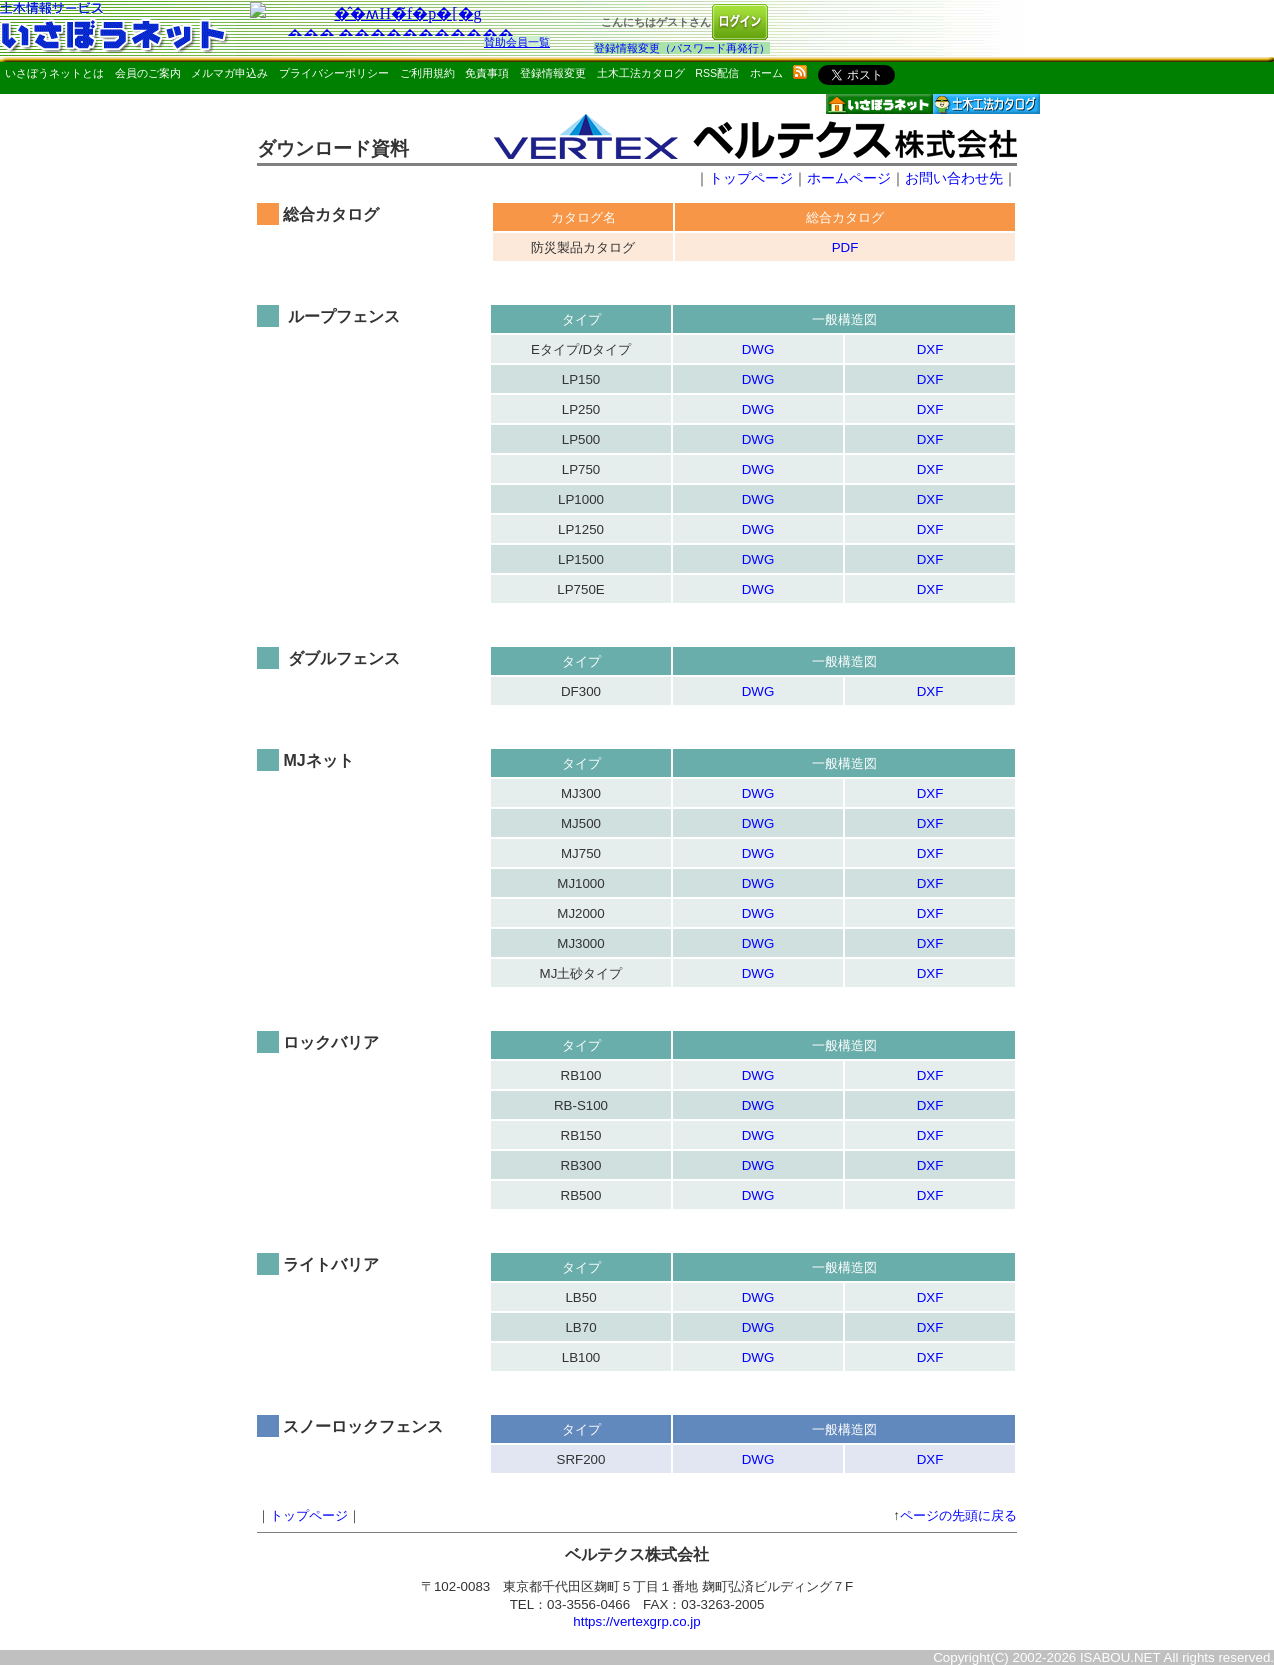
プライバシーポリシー (334, 73)
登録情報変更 (553, 73)
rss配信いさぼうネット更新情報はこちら (800, 72)
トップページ (751, 178)
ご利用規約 (427, 73)
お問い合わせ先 (954, 178)
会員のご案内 (148, 73)
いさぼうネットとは (54, 73)
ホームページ (849, 178)
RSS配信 (717, 73)
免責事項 (487, 73)
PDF (845, 247)
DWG (758, 349)
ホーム (766, 73)
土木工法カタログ (641, 73)
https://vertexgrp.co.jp (636, 1621)
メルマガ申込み (229, 73)
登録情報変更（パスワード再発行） (682, 48)
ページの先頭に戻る (958, 1515)
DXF (930, 349)
